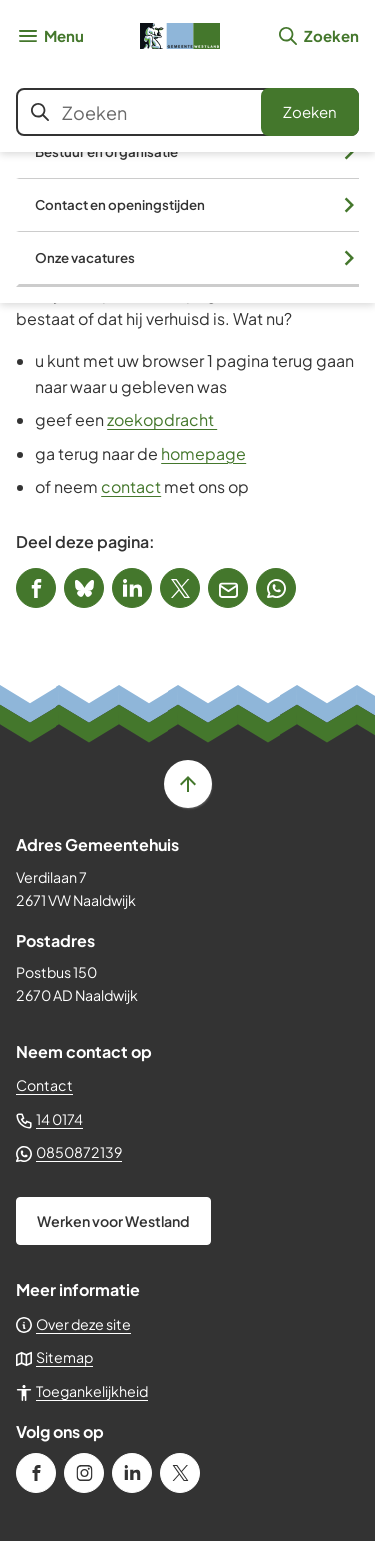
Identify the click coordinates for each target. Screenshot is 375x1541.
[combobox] (187, 112)
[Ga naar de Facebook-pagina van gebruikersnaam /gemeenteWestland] (36, 1473)
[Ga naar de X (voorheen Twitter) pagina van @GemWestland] (180, 1473)
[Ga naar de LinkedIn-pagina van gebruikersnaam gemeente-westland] (132, 1473)
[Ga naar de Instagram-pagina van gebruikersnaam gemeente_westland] (84, 1473)
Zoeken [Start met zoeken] (310, 111)
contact (131, 486)
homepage (203, 453)
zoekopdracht (162, 419)
